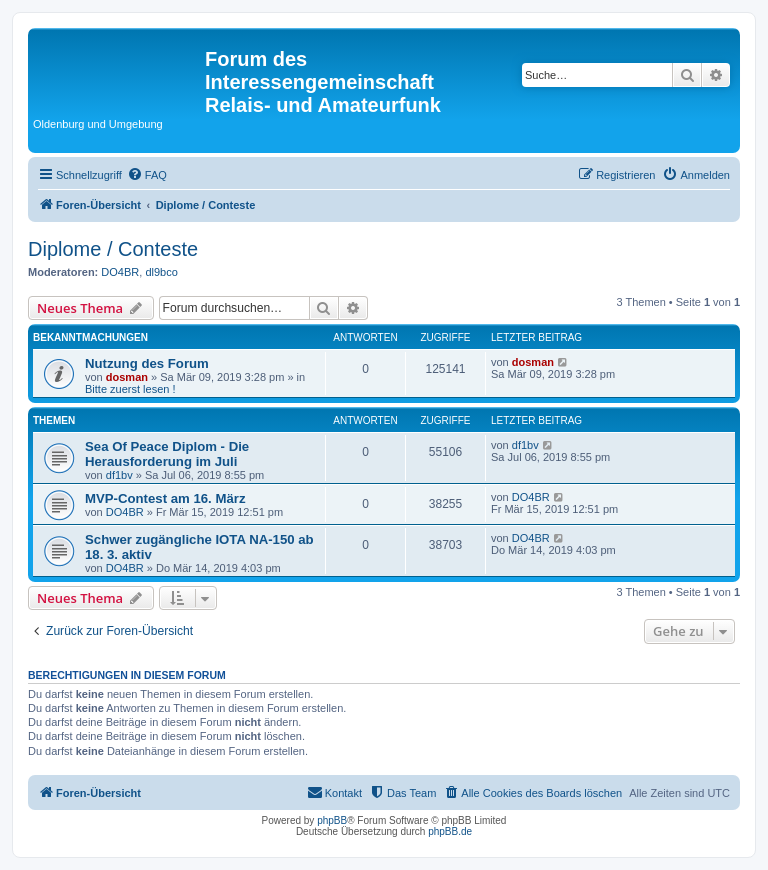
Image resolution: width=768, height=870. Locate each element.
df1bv (119, 475)
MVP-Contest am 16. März (165, 498)
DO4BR (120, 272)
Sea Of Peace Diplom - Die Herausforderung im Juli (167, 454)
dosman (127, 377)
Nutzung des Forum (147, 363)
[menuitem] (147, 175)
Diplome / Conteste (113, 249)
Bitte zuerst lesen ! (130, 389)
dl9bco (161, 272)
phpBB (332, 820)
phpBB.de (450, 831)
